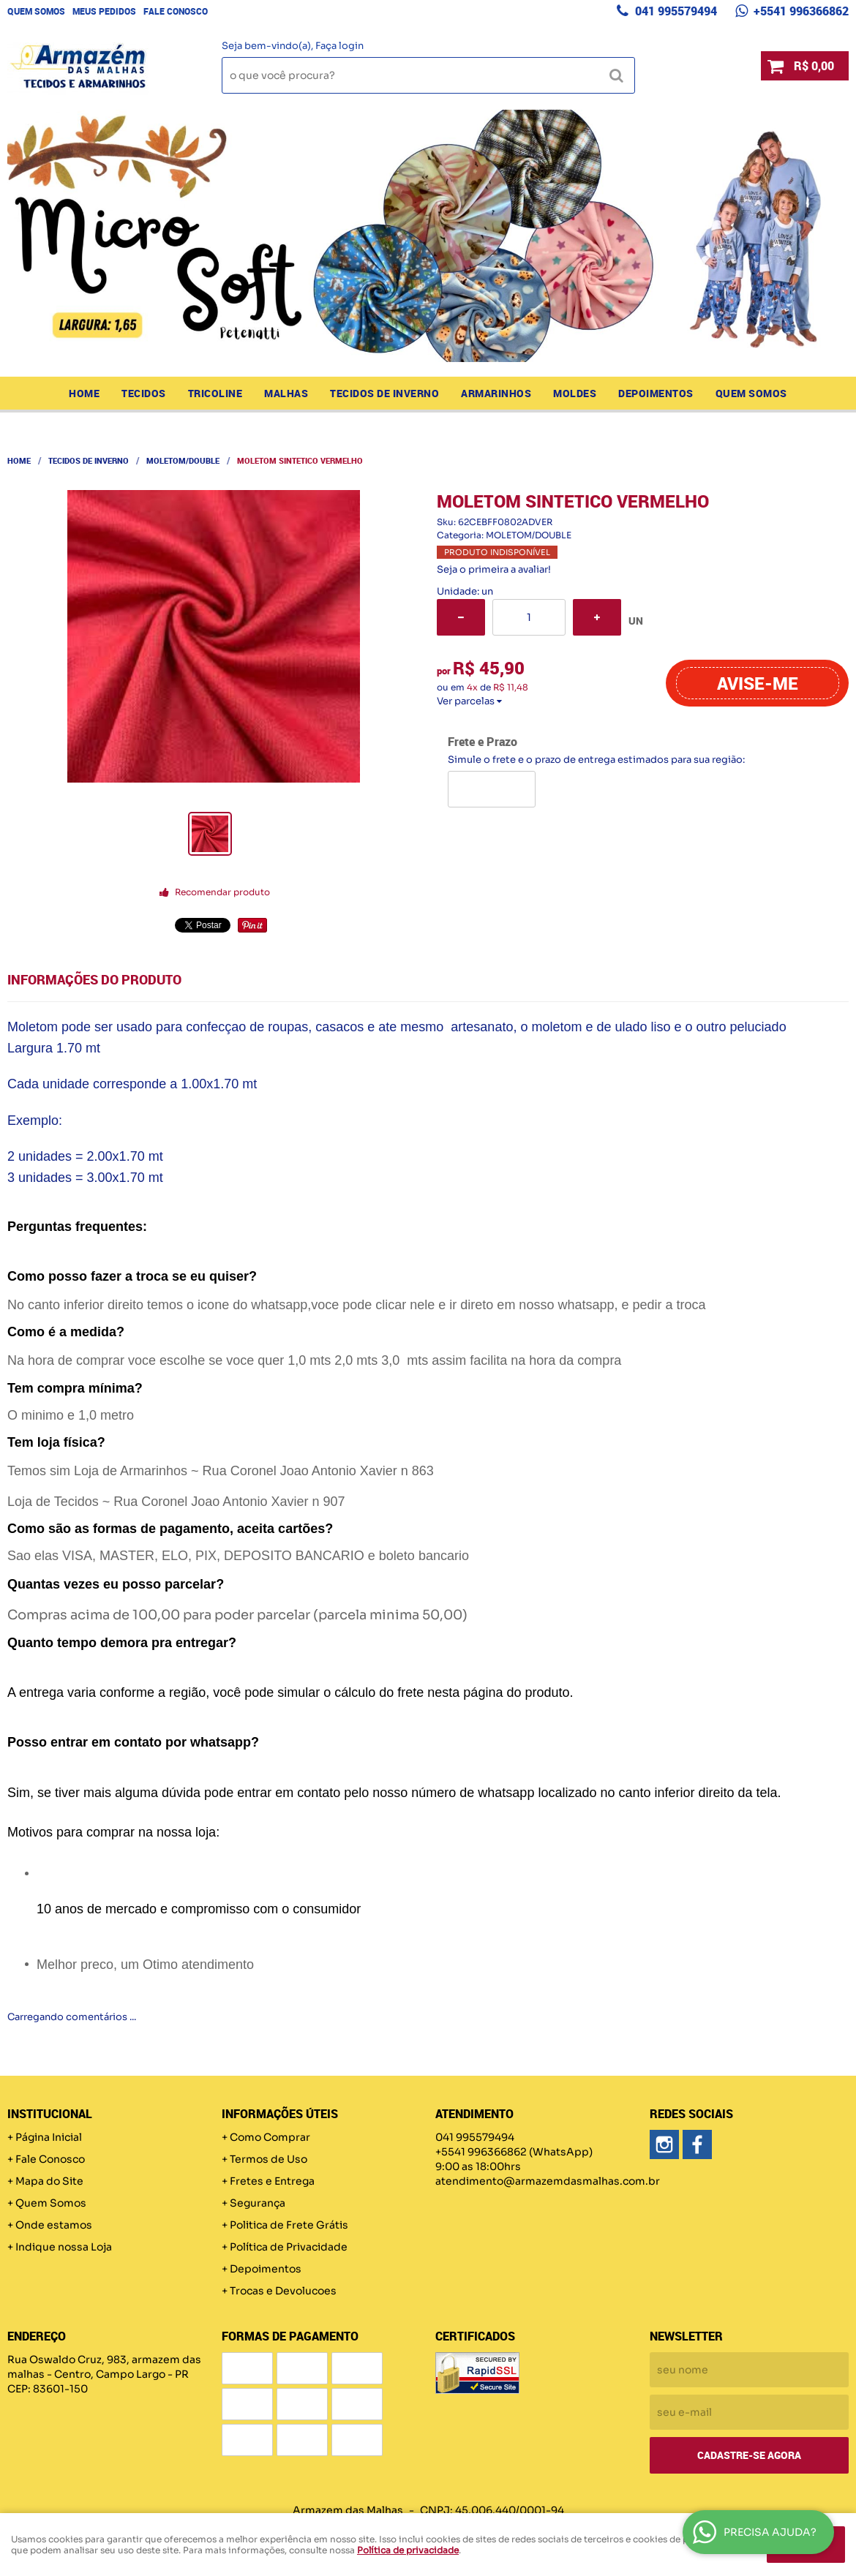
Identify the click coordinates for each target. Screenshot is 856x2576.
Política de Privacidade (289, 2246)
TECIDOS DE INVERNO (384, 393)
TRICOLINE (215, 393)
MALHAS (286, 393)
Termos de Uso (268, 2159)
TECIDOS (143, 393)
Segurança (257, 2203)
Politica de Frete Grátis (289, 2225)
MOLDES (574, 393)
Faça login (339, 45)
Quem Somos (36, 11)
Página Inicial (48, 2137)
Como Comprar (270, 2137)
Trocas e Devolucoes (283, 2290)
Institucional (49, 2114)
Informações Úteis (280, 2114)
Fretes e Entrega (272, 2181)
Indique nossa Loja (63, 2246)
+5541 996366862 (800, 11)
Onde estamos (53, 2225)
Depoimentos (656, 393)
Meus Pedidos (104, 11)
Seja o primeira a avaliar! (494, 569)
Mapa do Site (49, 2181)
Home (84, 393)
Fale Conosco (175, 11)
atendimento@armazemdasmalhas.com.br (547, 2181)
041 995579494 (674, 11)
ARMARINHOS (496, 393)
